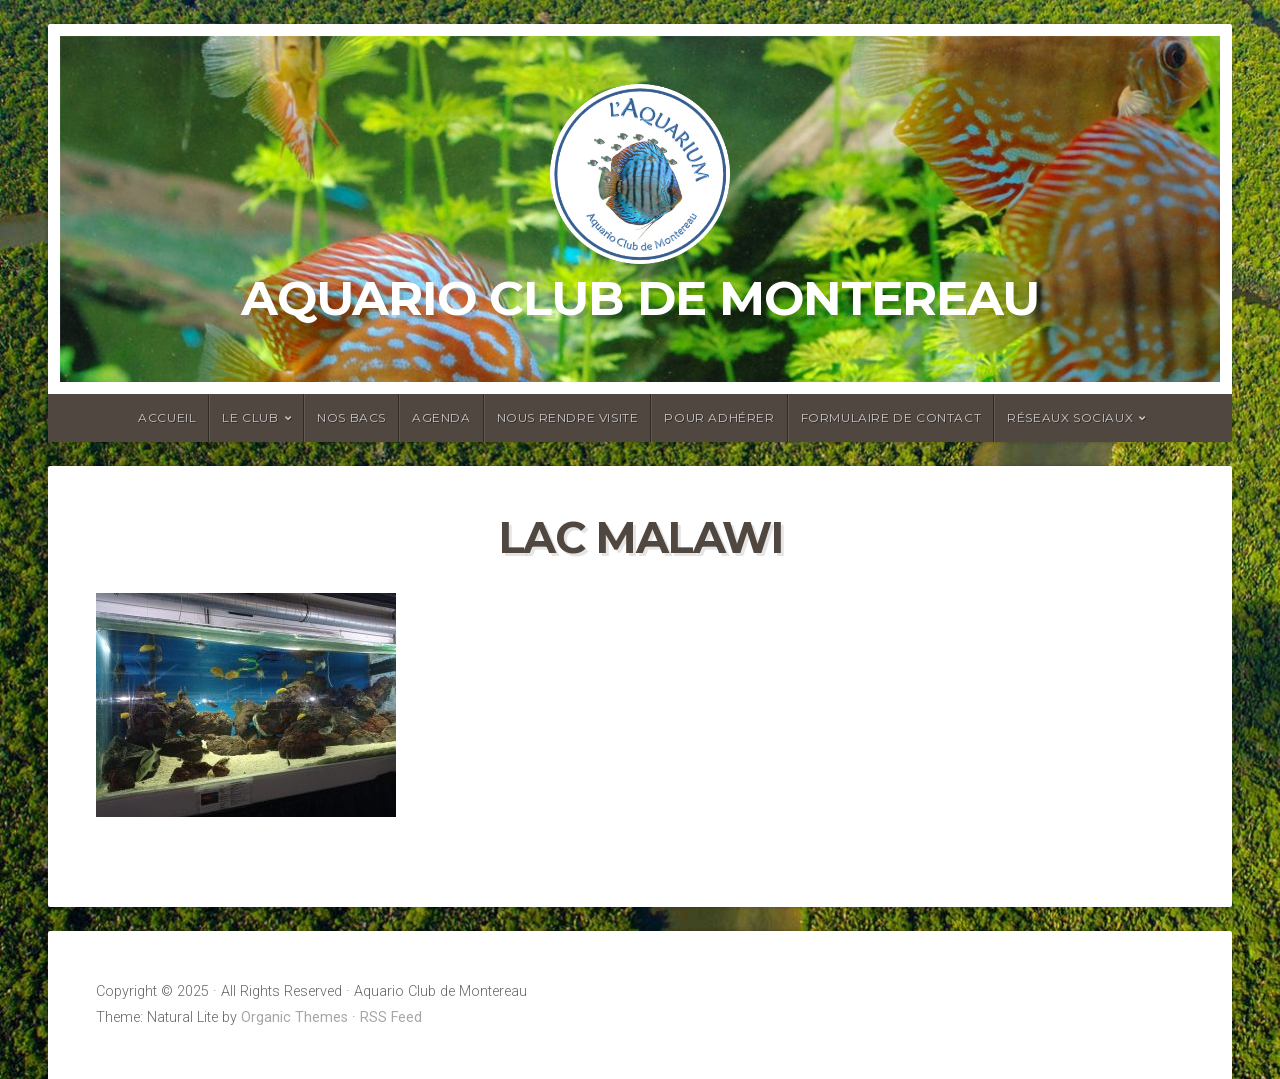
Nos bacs (351, 417)
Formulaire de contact (891, 417)
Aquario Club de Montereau (640, 298)
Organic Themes (294, 1017)
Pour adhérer (719, 417)
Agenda (441, 417)
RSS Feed (391, 1017)
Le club (250, 417)
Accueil (167, 417)
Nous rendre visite (568, 417)
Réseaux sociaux (1070, 417)
